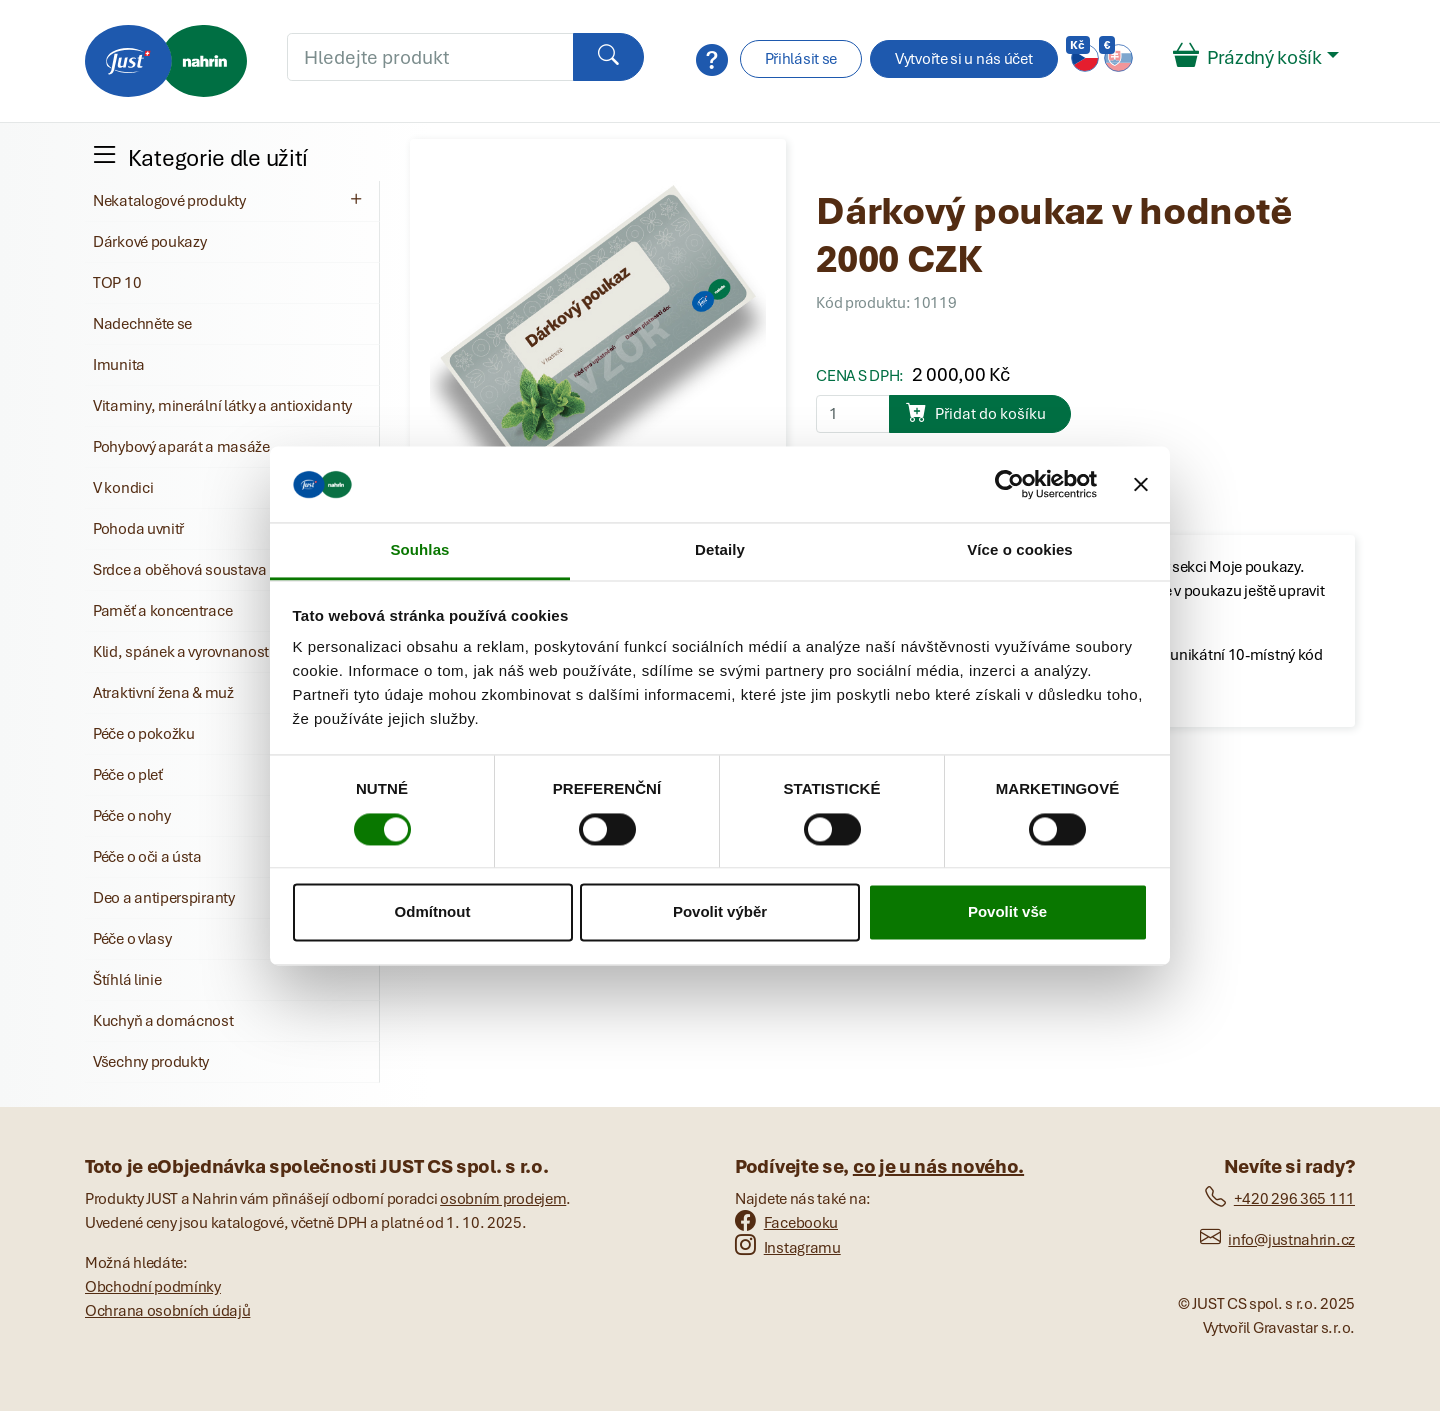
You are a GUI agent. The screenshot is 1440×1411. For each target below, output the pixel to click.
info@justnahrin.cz (1277, 1240)
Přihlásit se (801, 59)
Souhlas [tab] (419, 550)
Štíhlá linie (127, 980)
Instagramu (788, 1248)
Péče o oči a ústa (147, 857)
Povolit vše (1007, 912)
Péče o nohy (132, 816)
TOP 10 (117, 283)
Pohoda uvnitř (138, 529)
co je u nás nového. (938, 1166)
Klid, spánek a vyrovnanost (181, 652)
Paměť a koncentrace (162, 611)
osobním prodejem (503, 1199)
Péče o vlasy (132, 939)
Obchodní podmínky (153, 1287)
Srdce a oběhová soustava (180, 570)
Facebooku (786, 1223)
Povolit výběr (720, 912)
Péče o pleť (128, 775)
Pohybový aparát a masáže (181, 447)
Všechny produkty (151, 1062)
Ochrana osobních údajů (167, 1311)
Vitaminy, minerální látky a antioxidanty (222, 406)
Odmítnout (433, 912)
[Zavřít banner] (1141, 484)
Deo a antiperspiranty (164, 898)
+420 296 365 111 (1280, 1199)
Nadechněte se (142, 324)
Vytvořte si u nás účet (963, 59)
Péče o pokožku (144, 734)
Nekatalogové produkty (230, 200)
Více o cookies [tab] (1020, 550)
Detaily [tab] (720, 550)
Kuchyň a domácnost (163, 1021)
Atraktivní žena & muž (163, 693)
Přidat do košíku (976, 412)
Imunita (119, 365)
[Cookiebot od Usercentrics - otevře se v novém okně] (1009, 484)
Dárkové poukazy (150, 242)
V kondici (123, 488)
